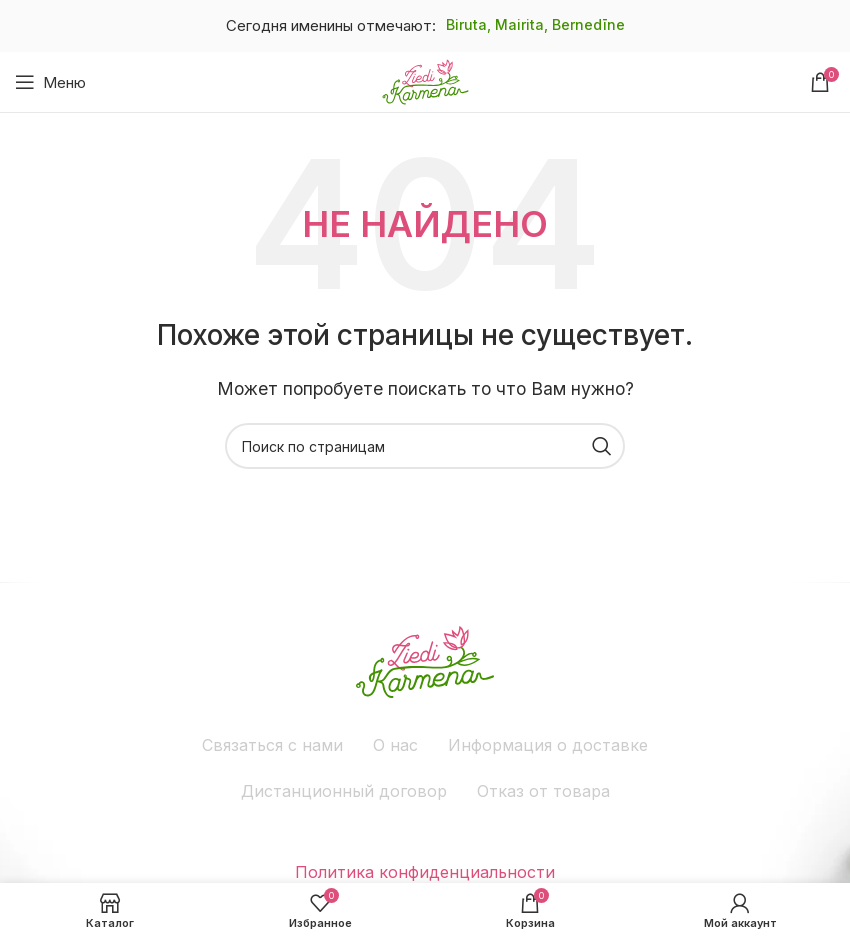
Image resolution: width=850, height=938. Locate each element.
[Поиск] (425, 446)
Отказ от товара (543, 791)
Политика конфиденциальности (425, 872)
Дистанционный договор (344, 791)
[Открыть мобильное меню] (50, 82)
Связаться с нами (272, 745)
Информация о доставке (548, 745)
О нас (395, 745)
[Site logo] (425, 80)
